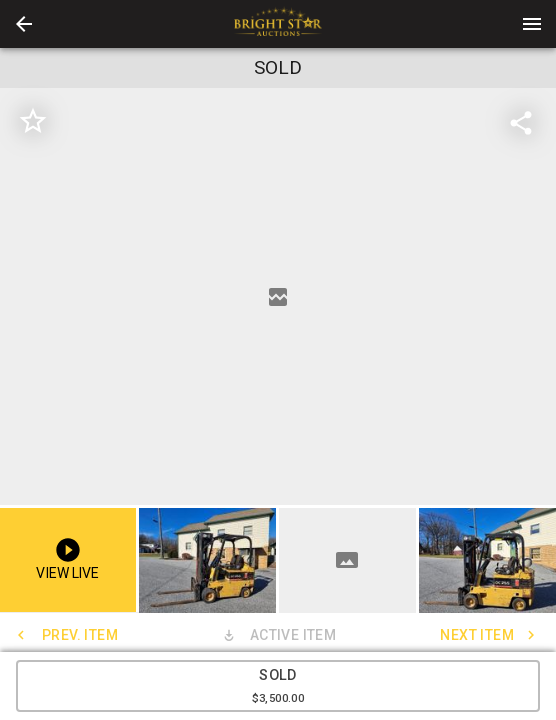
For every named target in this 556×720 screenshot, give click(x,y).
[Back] (24, 24)
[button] (24, 24)
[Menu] (532, 24)
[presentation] (278, 24)
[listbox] (278, 296)
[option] (278, 296)
